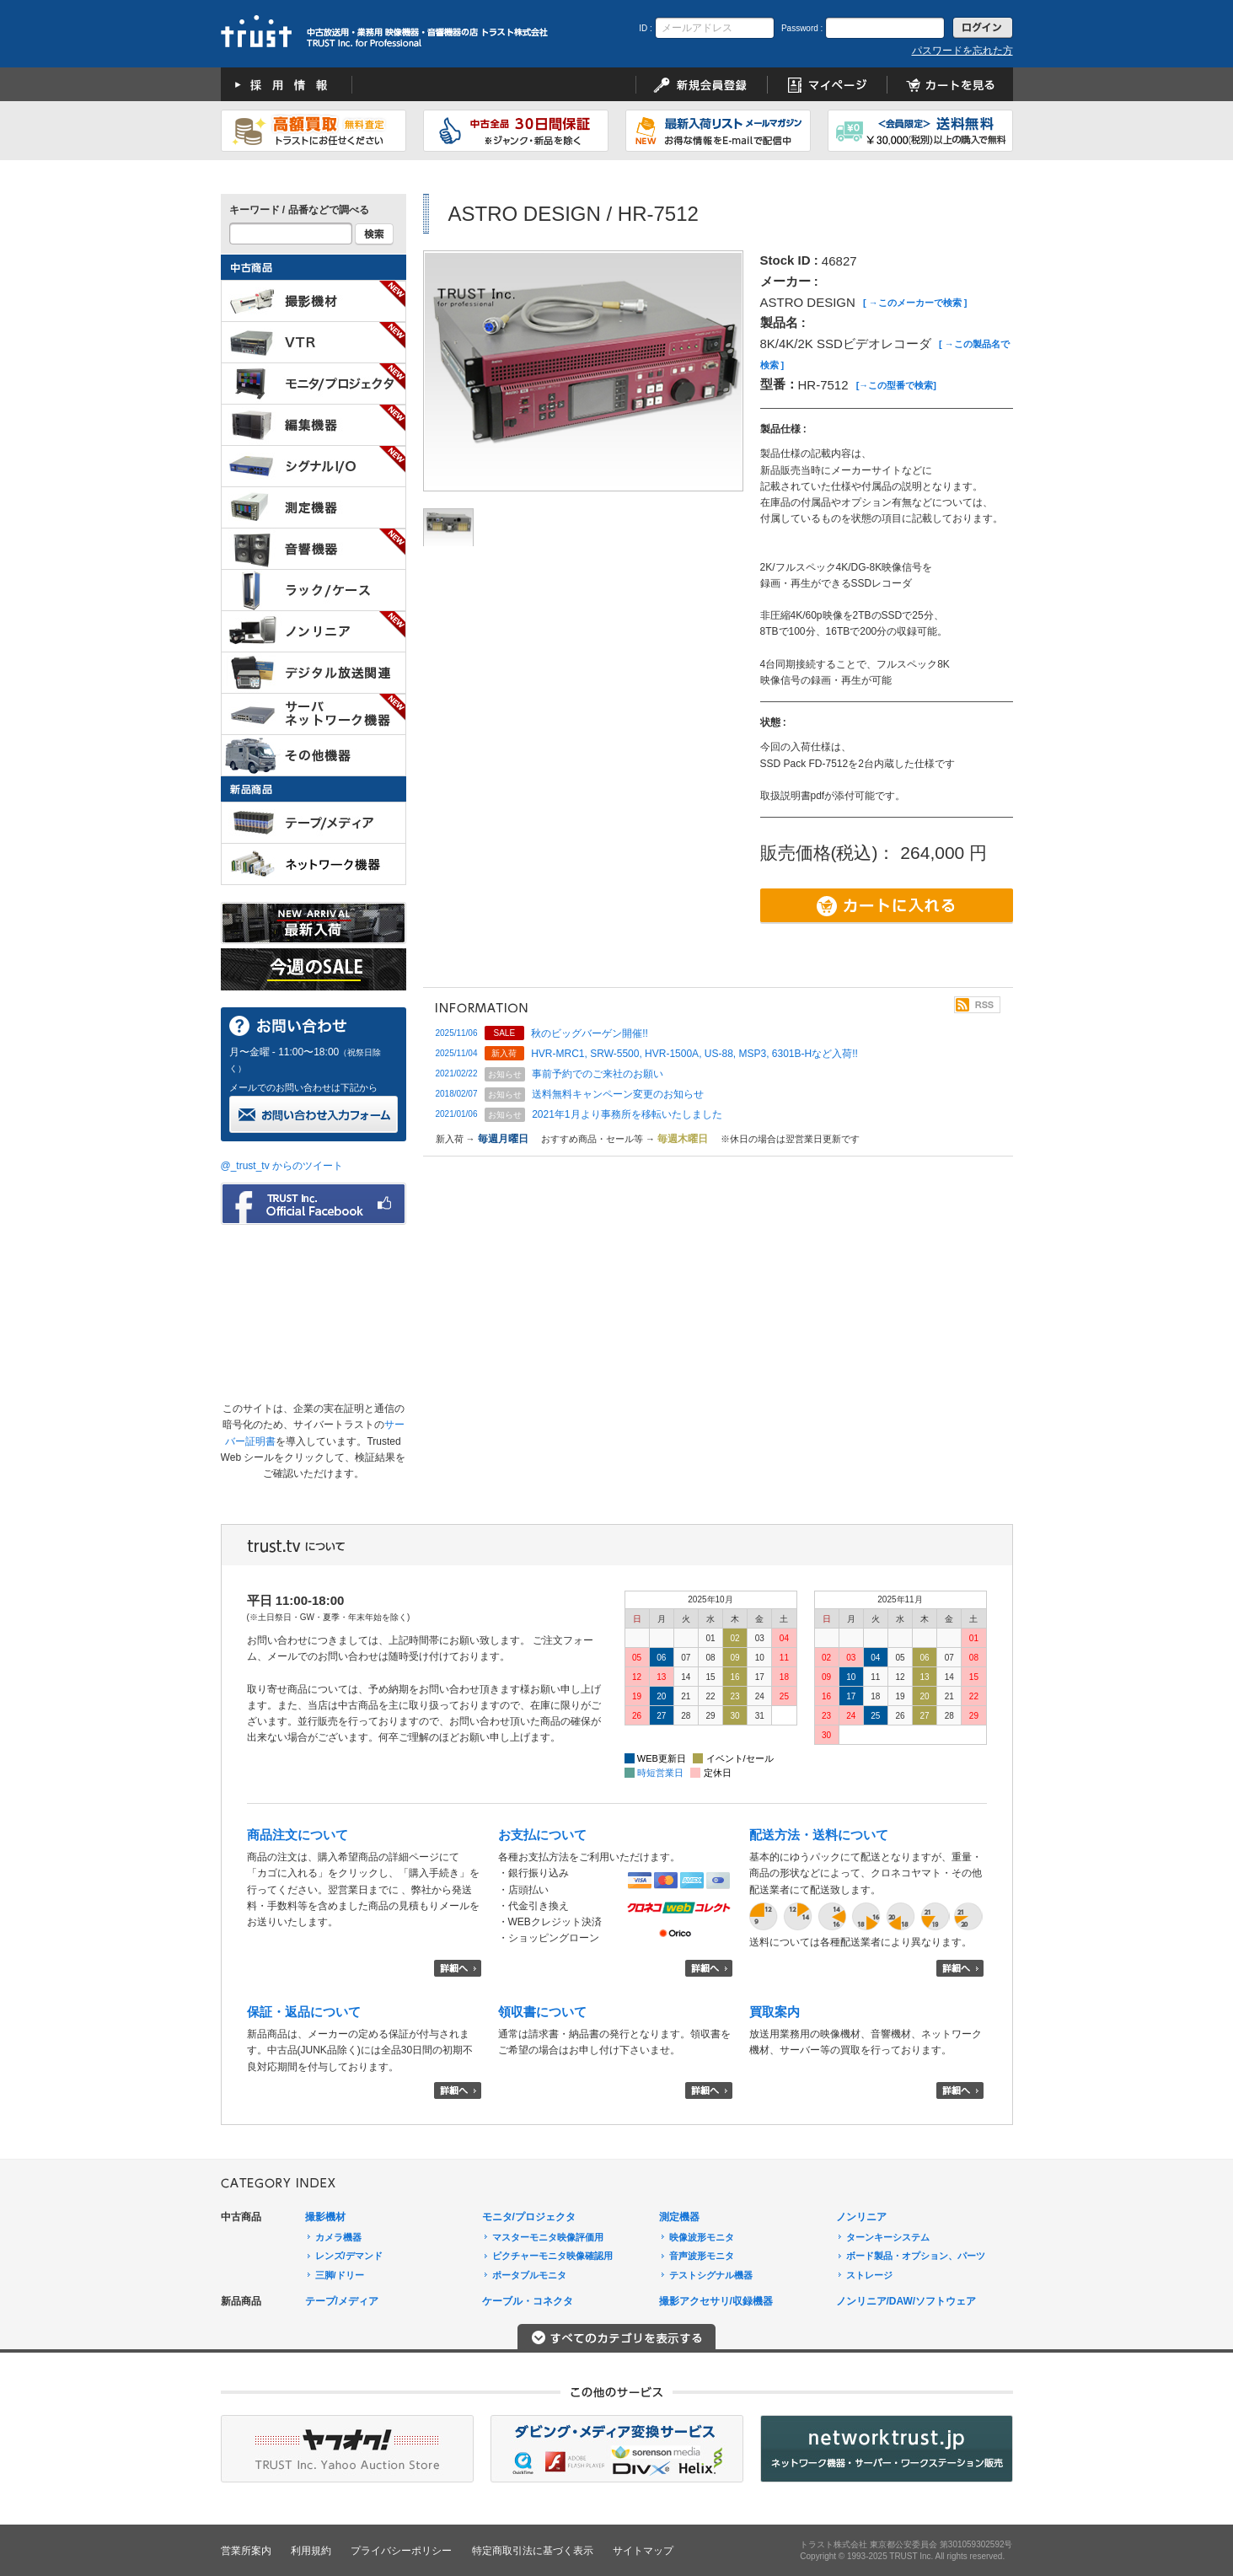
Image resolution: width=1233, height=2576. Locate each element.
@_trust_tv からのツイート (282, 1166)
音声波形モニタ (701, 2256)
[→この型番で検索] (896, 385)
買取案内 (774, 2011)
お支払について (542, 1834)
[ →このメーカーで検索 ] (915, 303)
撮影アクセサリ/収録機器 (716, 2301)
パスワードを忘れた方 (962, 50)
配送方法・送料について (818, 1834)
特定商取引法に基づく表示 (532, 2551)
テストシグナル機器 (711, 2275)
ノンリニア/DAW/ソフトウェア (906, 2301)
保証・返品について (304, 2011)
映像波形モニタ (701, 2237)
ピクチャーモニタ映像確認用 (552, 2256)
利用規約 (311, 2551)
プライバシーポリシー (401, 2551)
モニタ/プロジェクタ (529, 2217)
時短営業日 (660, 1773)
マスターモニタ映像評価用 (547, 2237)
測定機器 (679, 2217)
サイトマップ (643, 2551)
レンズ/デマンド (349, 2256)
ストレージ (869, 2275)
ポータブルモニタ (529, 2275)
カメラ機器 (338, 2237)
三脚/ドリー (339, 2275)
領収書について (542, 2011)
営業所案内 (246, 2551)
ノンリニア (861, 2217)
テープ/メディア (341, 2301)
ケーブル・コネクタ (527, 2301)
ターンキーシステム (888, 2237)
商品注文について (297, 1834)
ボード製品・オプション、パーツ (915, 2256)
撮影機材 (325, 2217)
